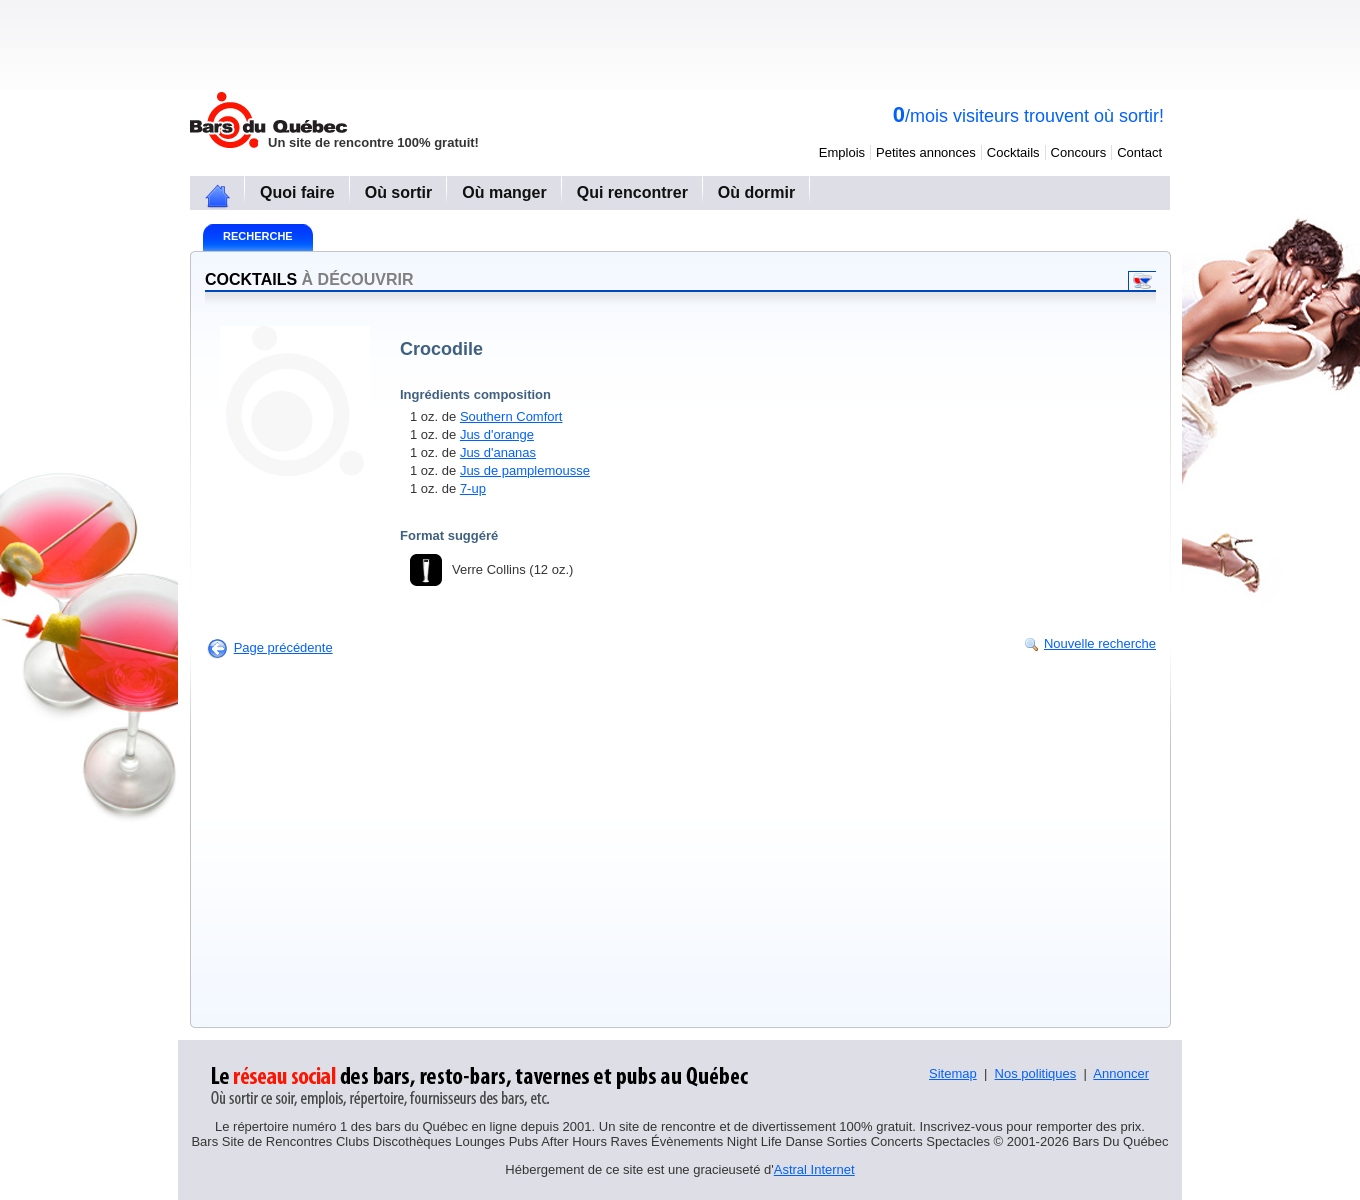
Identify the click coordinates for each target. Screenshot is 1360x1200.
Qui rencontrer (632, 192)
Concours (1079, 152)
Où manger (504, 192)
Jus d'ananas (498, 452)
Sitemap (953, 1073)
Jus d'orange (497, 434)
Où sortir (399, 192)
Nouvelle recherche (1100, 643)
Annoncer (1121, 1073)
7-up (473, 488)
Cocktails (1013, 152)
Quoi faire (297, 192)
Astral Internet (814, 1169)
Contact (1139, 152)
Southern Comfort (511, 416)
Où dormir (756, 192)
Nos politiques (1036, 1073)
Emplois (842, 152)
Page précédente (283, 647)
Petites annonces (926, 152)
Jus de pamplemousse (525, 470)
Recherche (258, 236)
